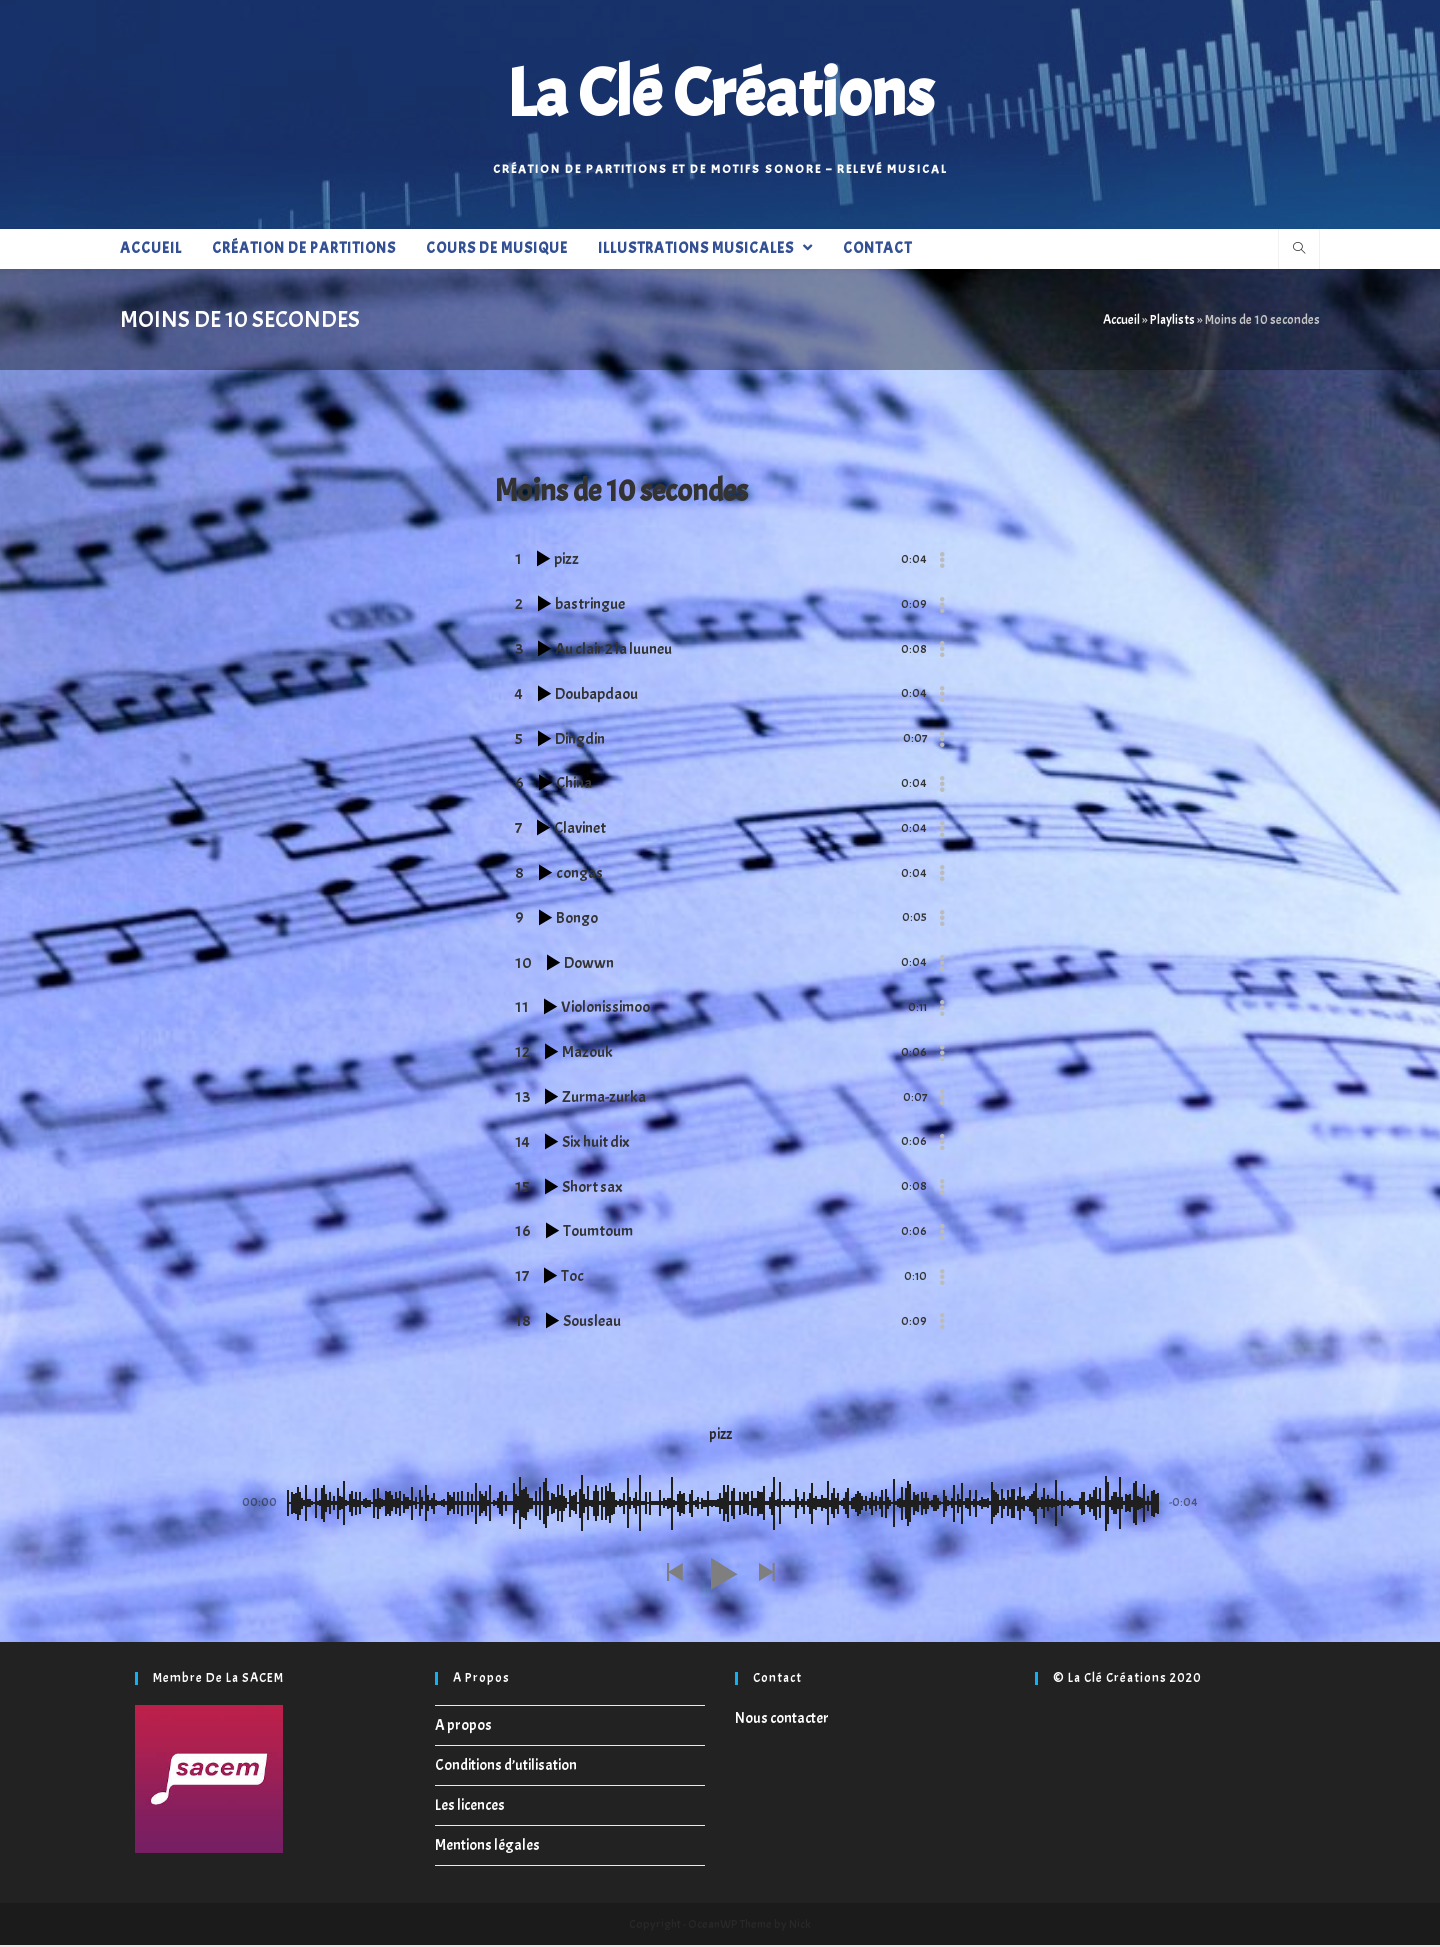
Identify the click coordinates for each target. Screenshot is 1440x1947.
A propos (463, 1727)
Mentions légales (487, 1847)
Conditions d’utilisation (506, 1767)
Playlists (1172, 322)
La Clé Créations (720, 95)
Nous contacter (782, 1720)
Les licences (470, 1807)
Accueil (1121, 322)
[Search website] (1299, 253)
